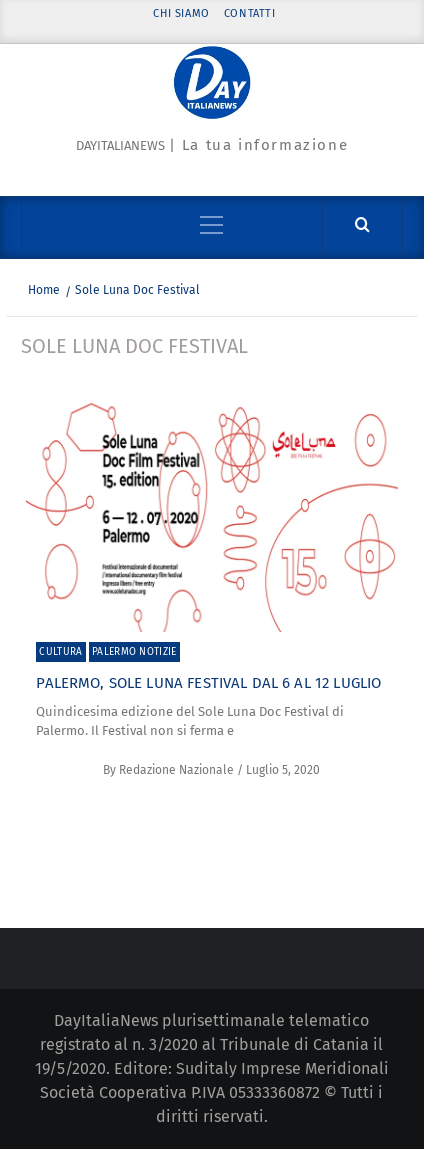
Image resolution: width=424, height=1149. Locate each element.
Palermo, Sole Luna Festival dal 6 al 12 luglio (208, 683)
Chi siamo (181, 13)
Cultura (60, 652)
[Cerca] (362, 225)
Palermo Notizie (134, 652)
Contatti (250, 13)
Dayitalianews (120, 145)
